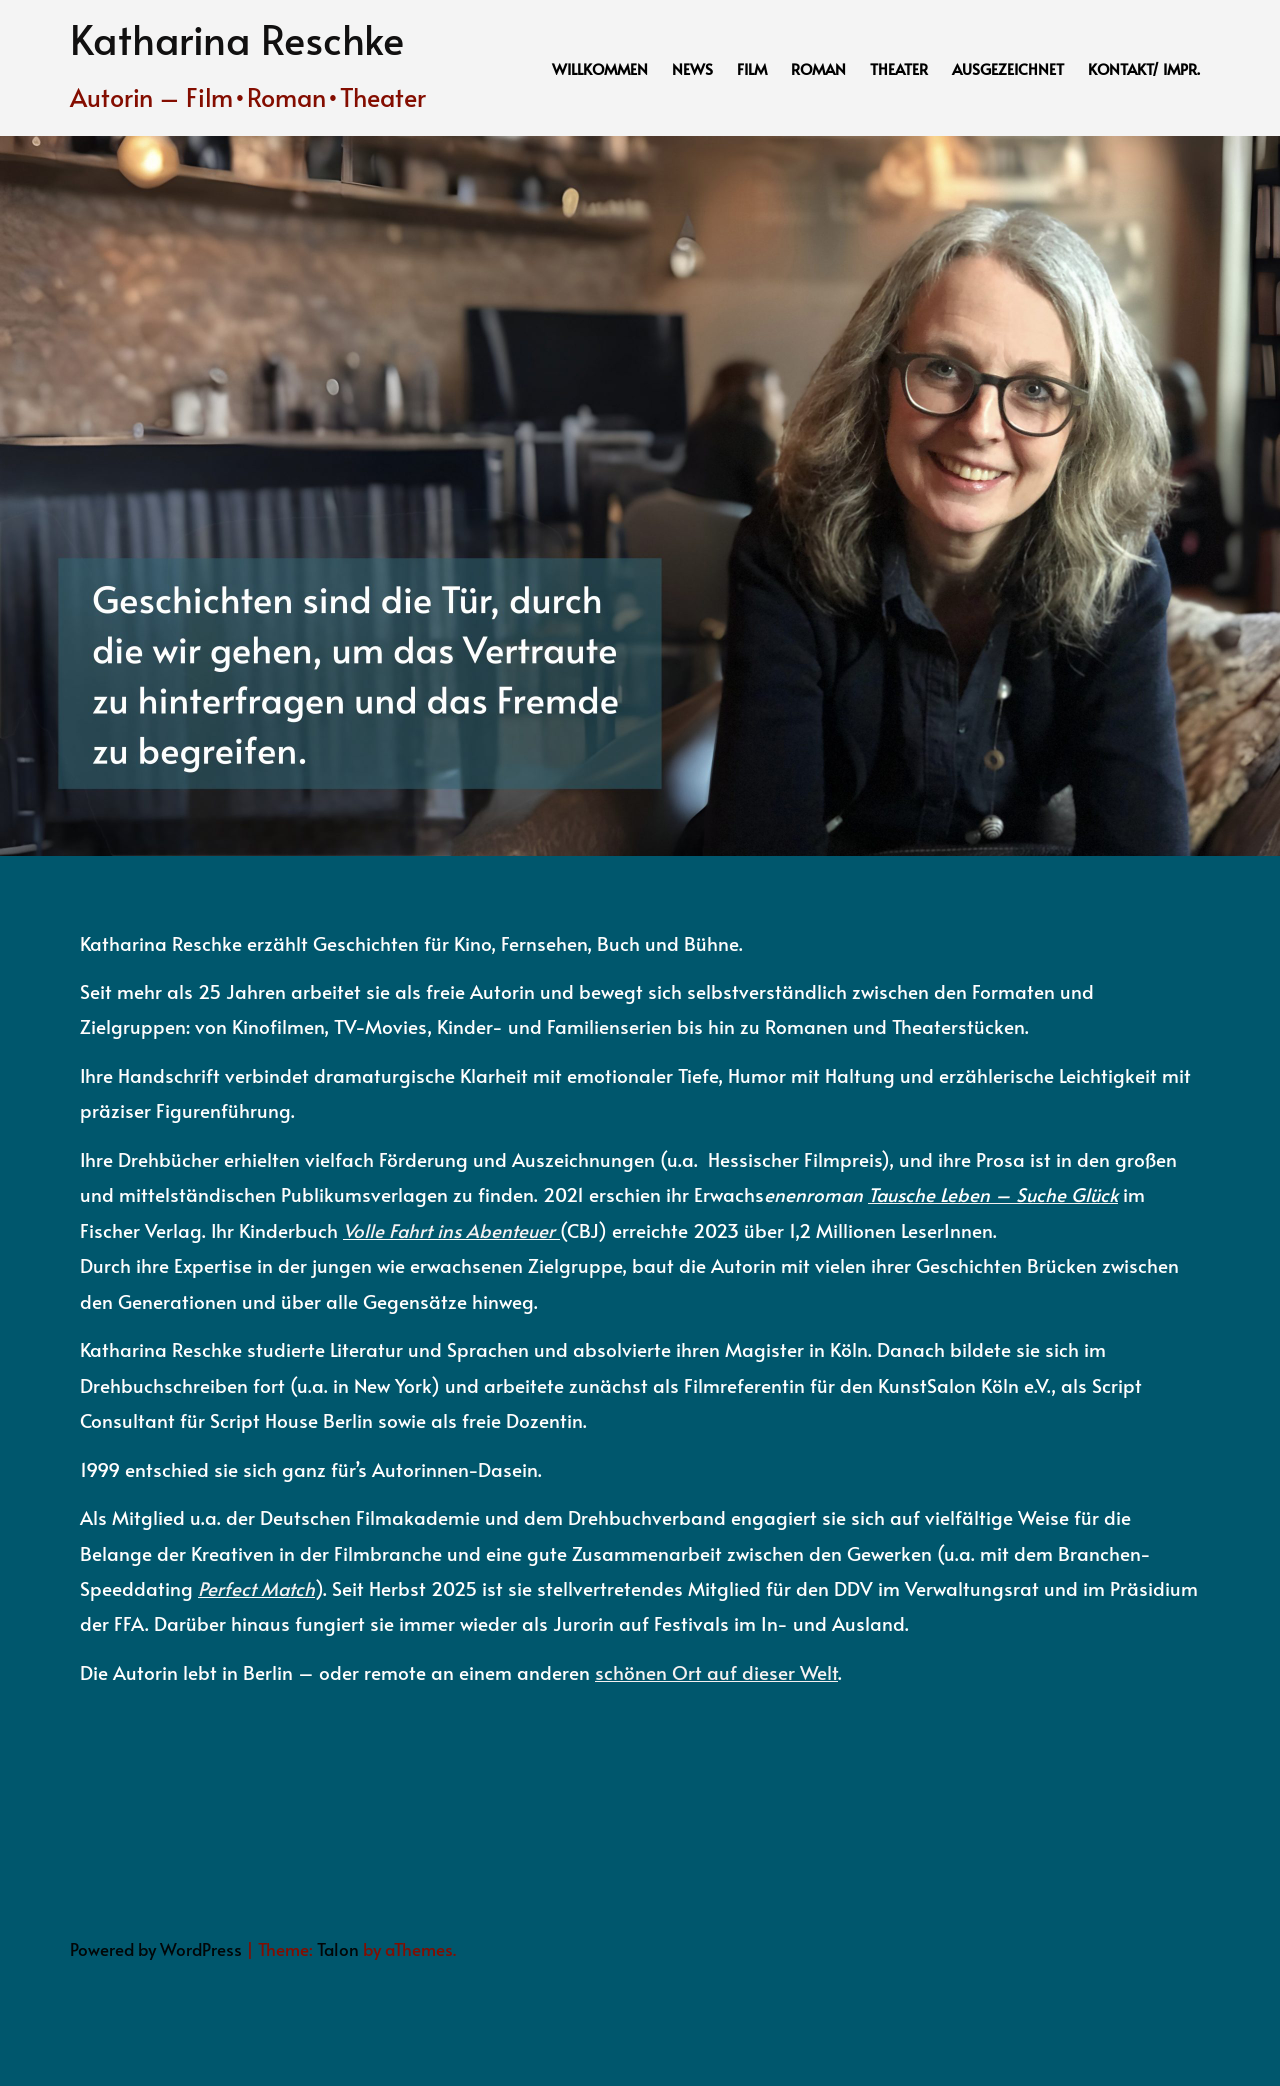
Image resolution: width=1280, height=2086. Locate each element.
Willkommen (600, 68)
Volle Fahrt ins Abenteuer (449, 1230)
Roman (818, 68)
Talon (338, 1949)
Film (752, 68)
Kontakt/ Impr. (1144, 68)
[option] (640, 496)
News (692, 68)
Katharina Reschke (237, 38)
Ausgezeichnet (1008, 68)
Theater (899, 68)
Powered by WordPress (156, 1949)
